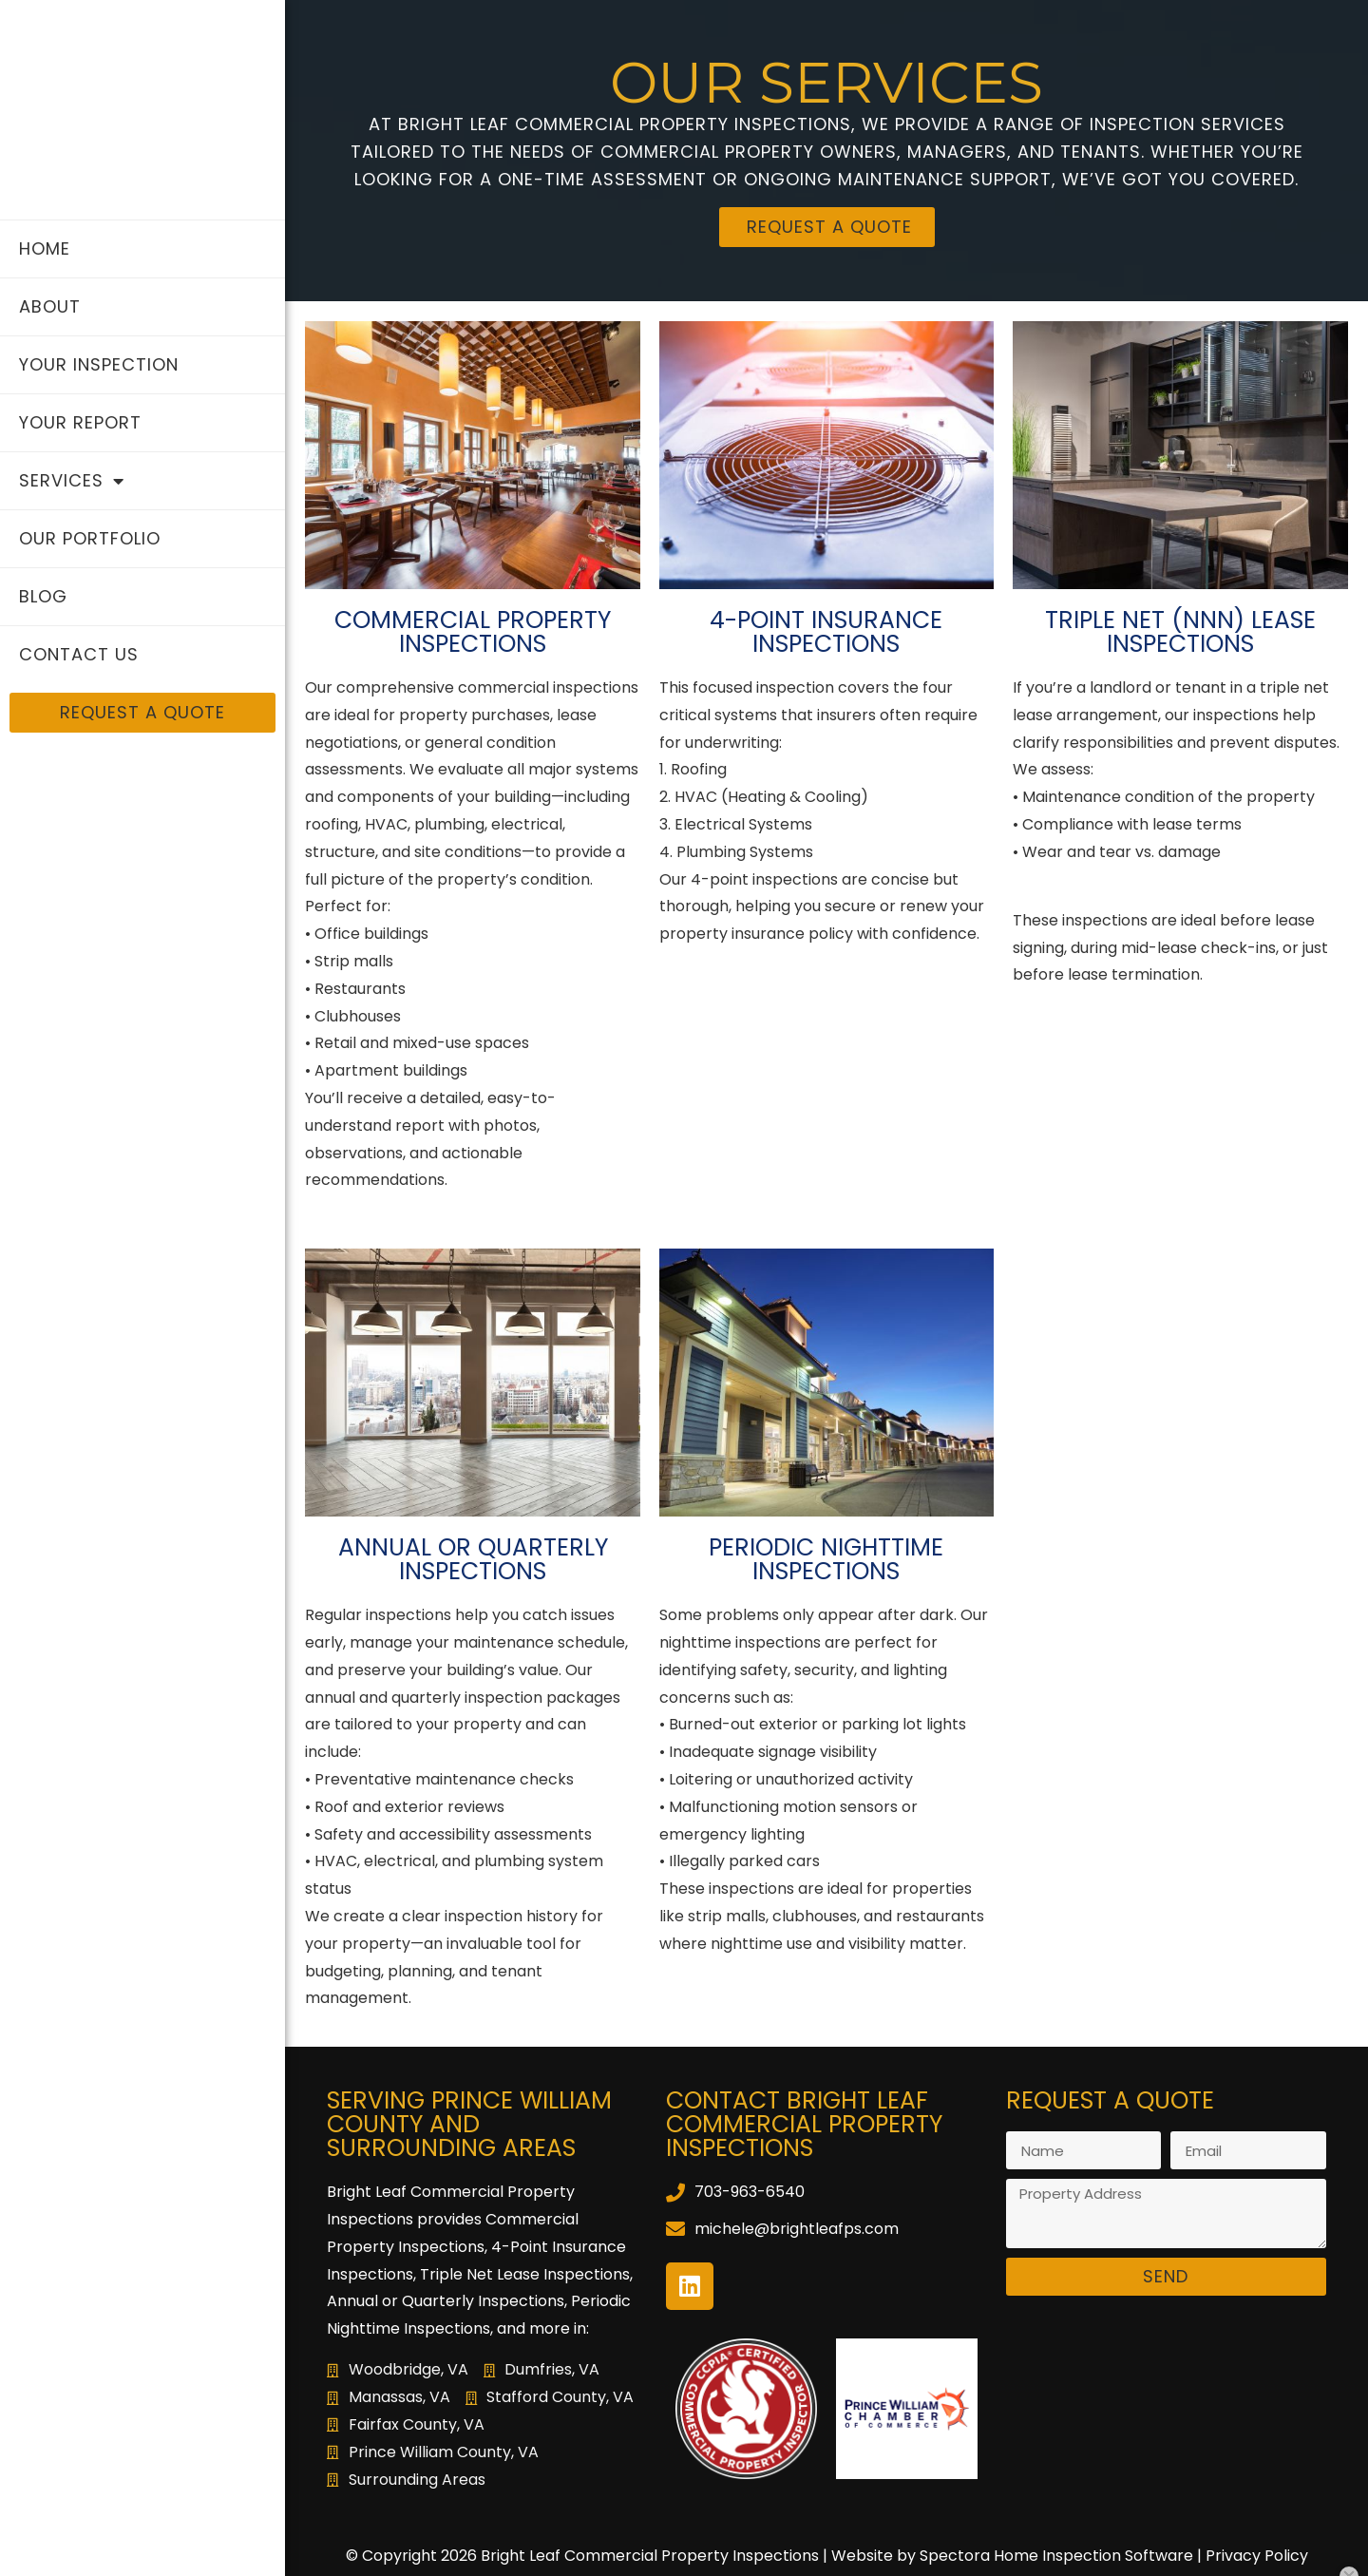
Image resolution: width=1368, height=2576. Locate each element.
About (50, 306)
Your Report (80, 422)
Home (44, 248)
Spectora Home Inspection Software (1056, 2555)
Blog (43, 596)
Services (71, 481)
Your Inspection (99, 364)
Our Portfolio (90, 538)
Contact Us (79, 654)
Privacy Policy (1257, 2555)
